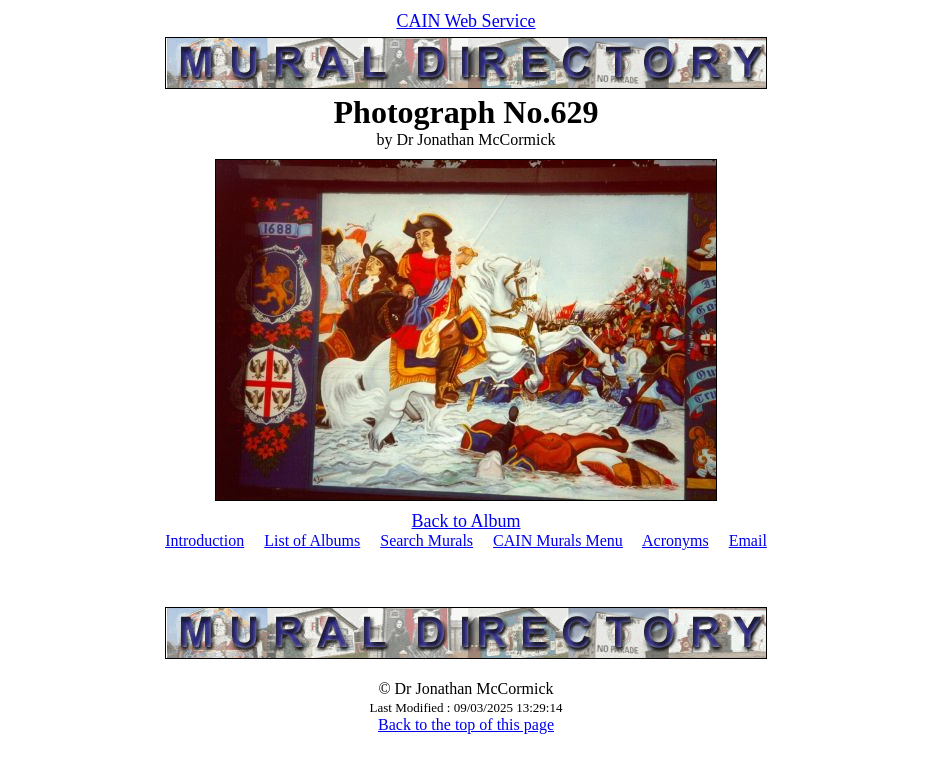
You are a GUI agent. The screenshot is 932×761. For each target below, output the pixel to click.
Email (748, 540)
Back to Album (466, 521)
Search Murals (426, 540)
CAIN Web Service (465, 21)
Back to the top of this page (466, 724)
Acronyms (675, 540)
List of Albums (312, 540)
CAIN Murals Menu (558, 540)
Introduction (204, 540)
